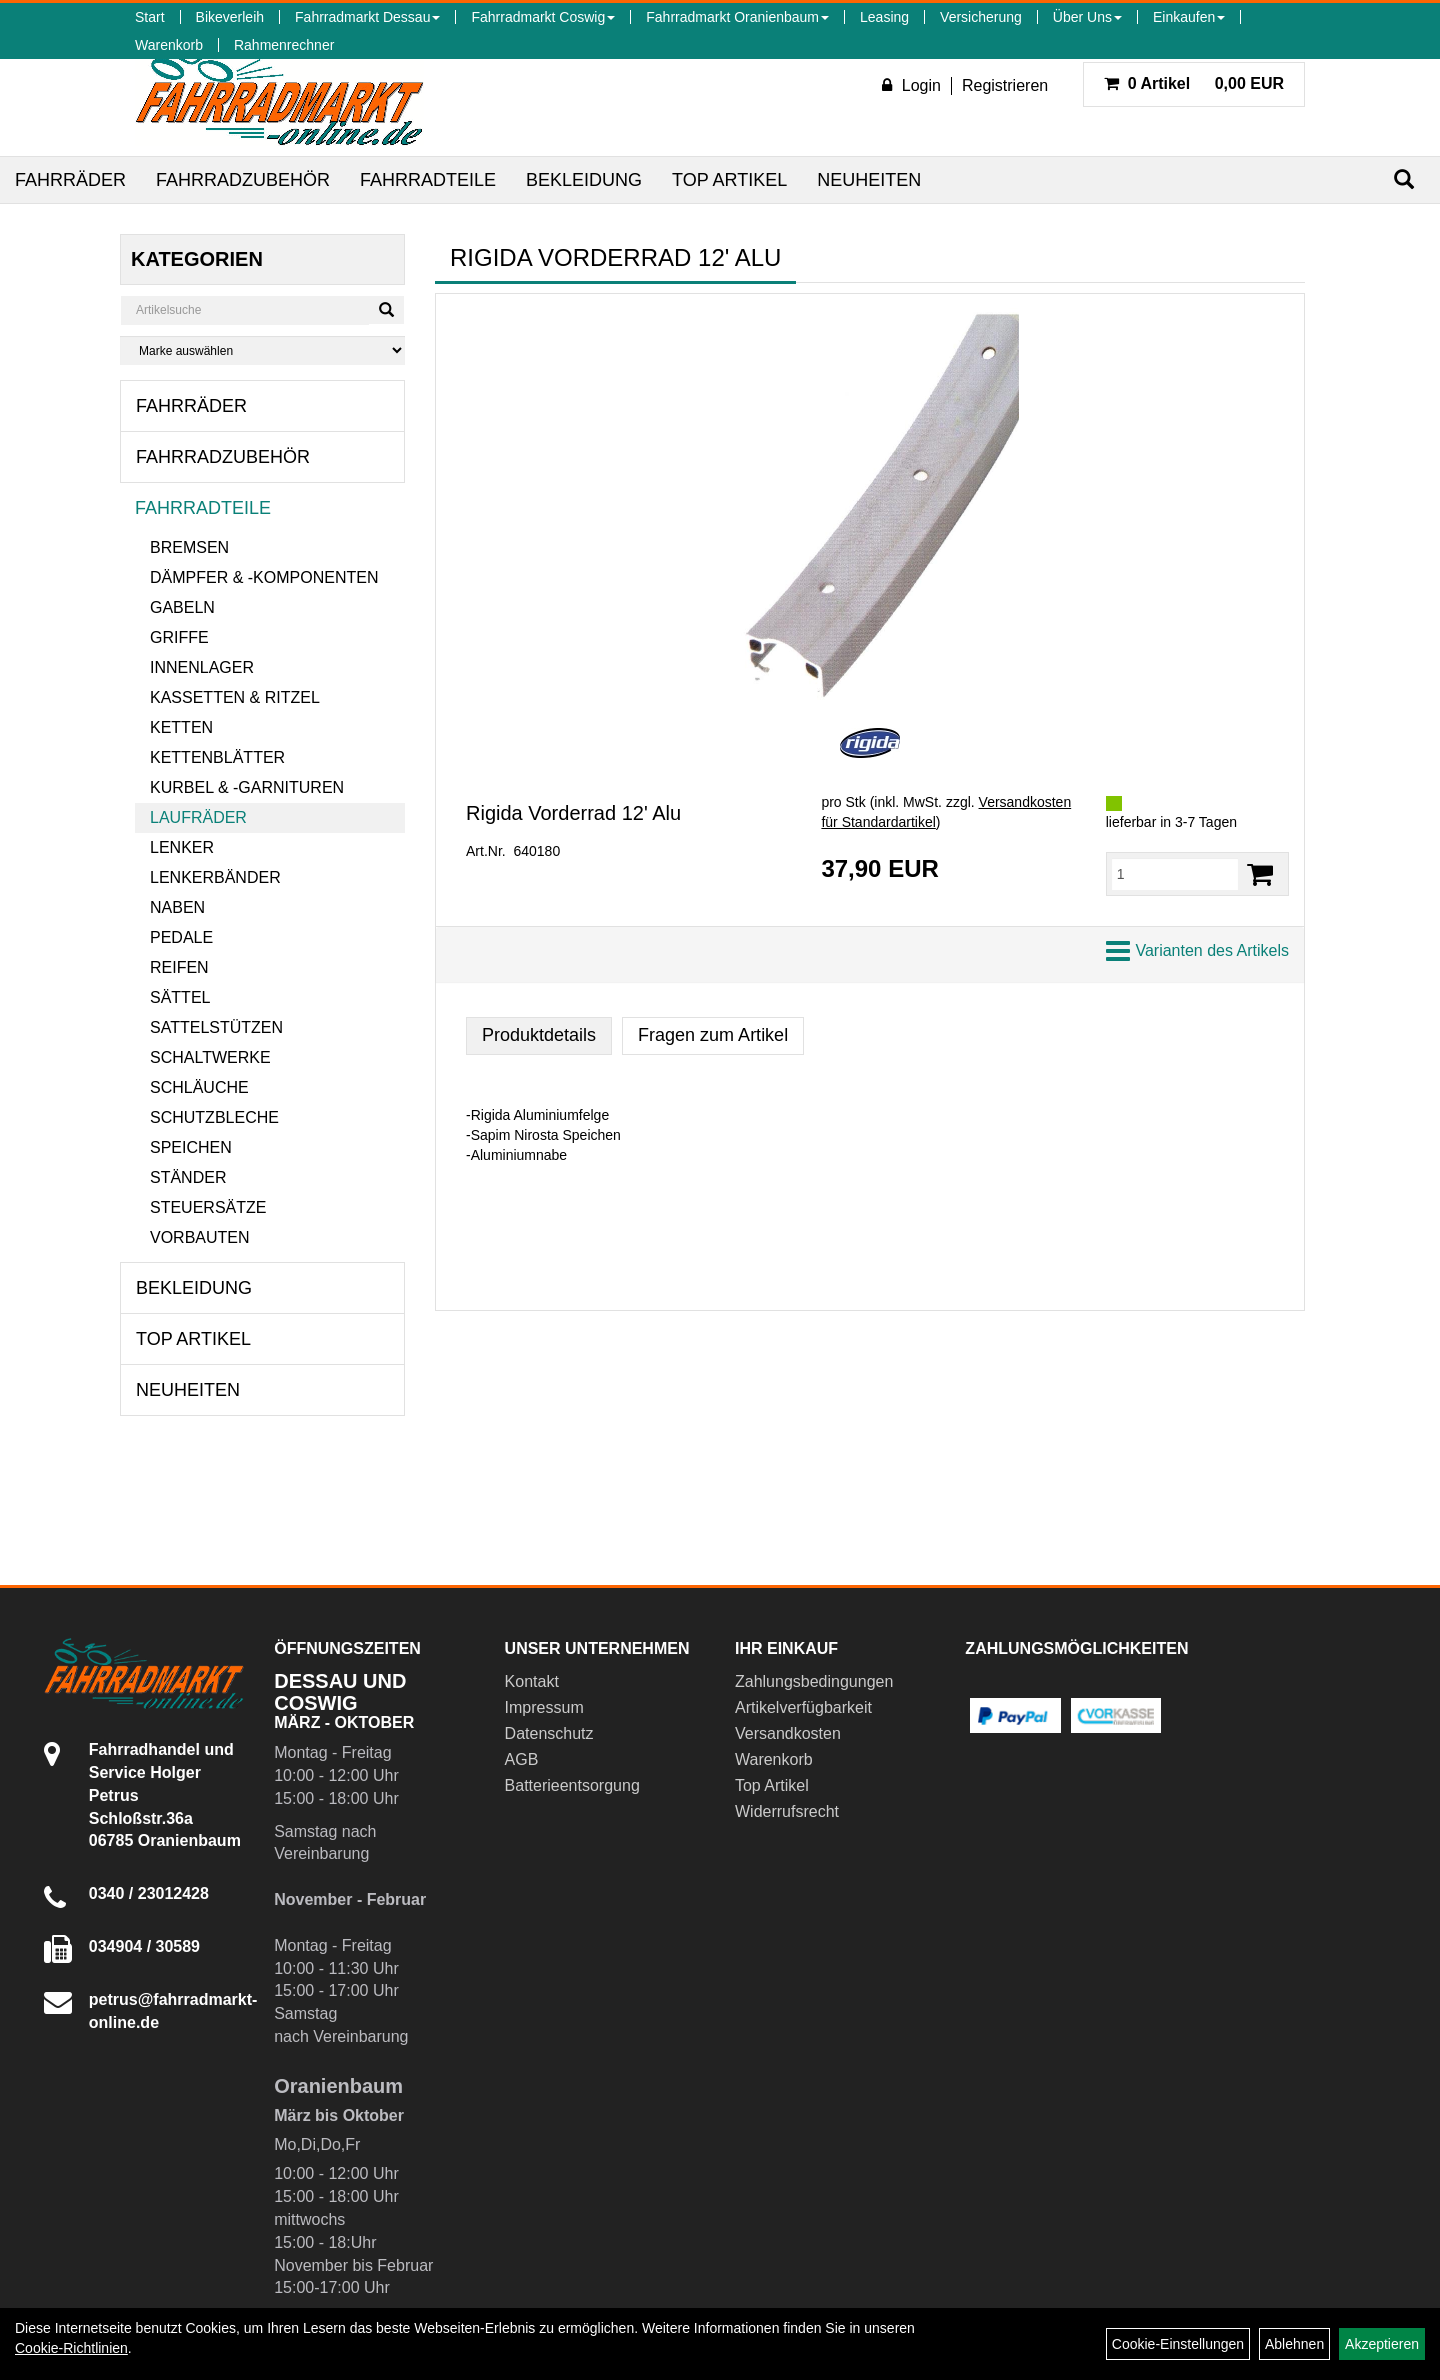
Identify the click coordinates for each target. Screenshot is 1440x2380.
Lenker (182, 847)
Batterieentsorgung (572, 1785)
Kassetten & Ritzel (235, 697)
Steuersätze (208, 1207)
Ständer (188, 1177)
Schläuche (199, 1087)
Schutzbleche (214, 1117)
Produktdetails (539, 1035)
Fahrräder (70, 180)
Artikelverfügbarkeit (803, 1707)
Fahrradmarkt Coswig (543, 17)
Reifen (179, 967)
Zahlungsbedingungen (814, 1681)
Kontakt (532, 1681)
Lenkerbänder (215, 877)
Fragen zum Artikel (713, 1035)
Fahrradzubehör (243, 180)
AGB (522, 1759)
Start (150, 17)
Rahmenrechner (284, 45)
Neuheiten (869, 180)
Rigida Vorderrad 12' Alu (573, 813)
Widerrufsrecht (787, 1811)
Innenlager (202, 667)
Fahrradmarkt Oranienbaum (737, 17)
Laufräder (198, 817)
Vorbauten (200, 1237)
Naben (177, 907)
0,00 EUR (1194, 83)
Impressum (544, 1707)
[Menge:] (1175, 874)
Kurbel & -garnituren (247, 787)
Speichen (191, 1147)
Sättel (180, 997)
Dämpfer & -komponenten (264, 577)
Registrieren (1005, 85)
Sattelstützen (216, 1027)
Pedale (181, 937)
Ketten (181, 727)
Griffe (179, 637)
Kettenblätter (217, 757)
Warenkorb (169, 45)
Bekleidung (584, 180)
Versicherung (981, 17)
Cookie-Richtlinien (71, 2348)
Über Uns (1087, 17)
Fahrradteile (428, 180)
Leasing (884, 17)
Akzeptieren (1382, 2344)
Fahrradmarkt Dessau (367, 17)
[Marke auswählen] (262, 350)
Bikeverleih (230, 17)
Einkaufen (1189, 17)
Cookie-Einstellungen (1178, 2344)
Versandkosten (788, 1733)
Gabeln (182, 607)
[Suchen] (1404, 179)
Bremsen (189, 547)
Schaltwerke (210, 1057)
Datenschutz (549, 1733)
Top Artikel (729, 180)
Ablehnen (1294, 2344)
